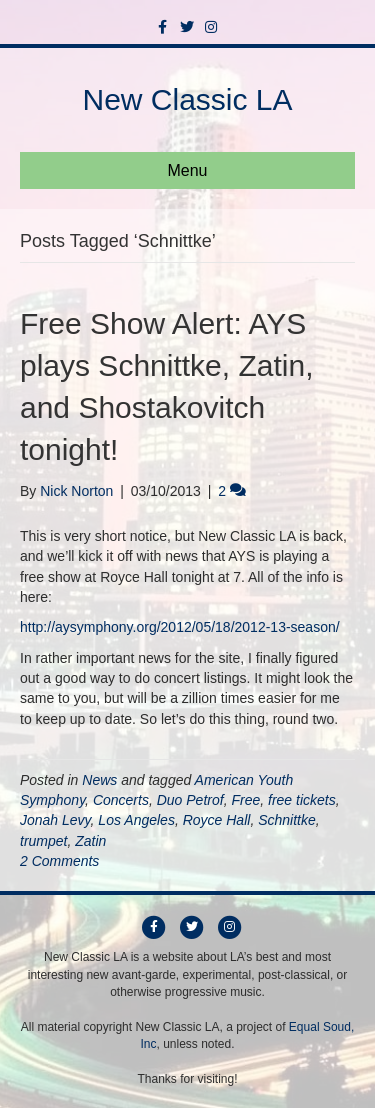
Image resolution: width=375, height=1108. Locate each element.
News (99, 780)
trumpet (43, 841)
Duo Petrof (190, 800)
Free (245, 800)
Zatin (90, 841)
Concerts (121, 800)
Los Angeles (136, 820)
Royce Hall (217, 820)
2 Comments (59, 861)
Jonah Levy (55, 820)
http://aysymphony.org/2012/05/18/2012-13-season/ (180, 627)
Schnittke (287, 820)
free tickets (302, 800)
